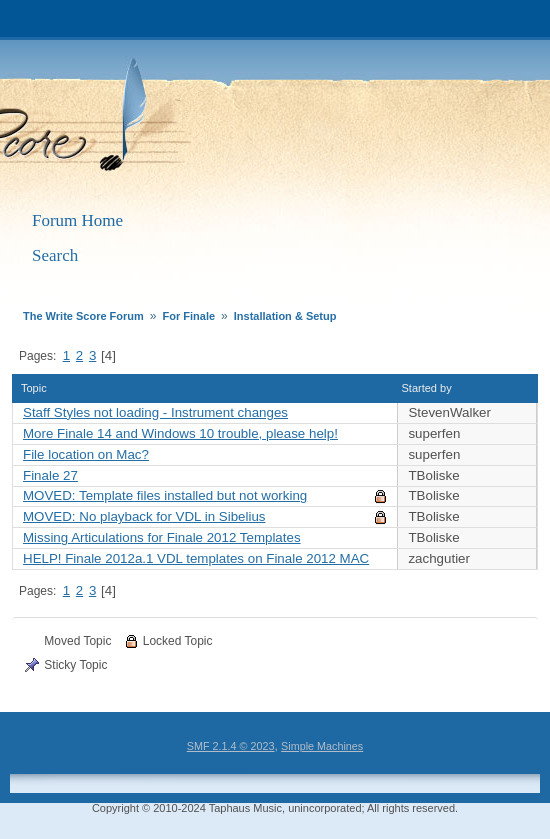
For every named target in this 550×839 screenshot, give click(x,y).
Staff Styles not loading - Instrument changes (155, 412)
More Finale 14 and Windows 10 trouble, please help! (180, 433)
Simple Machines (322, 746)
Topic (34, 388)
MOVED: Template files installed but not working (165, 495)
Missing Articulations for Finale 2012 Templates (162, 537)
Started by (436, 388)
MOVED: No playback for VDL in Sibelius (144, 516)
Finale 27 (50, 475)
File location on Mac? (86, 454)
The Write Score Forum (249, 122)
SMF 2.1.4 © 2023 (231, 746)
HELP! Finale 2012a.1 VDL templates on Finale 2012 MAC (196, 558)
